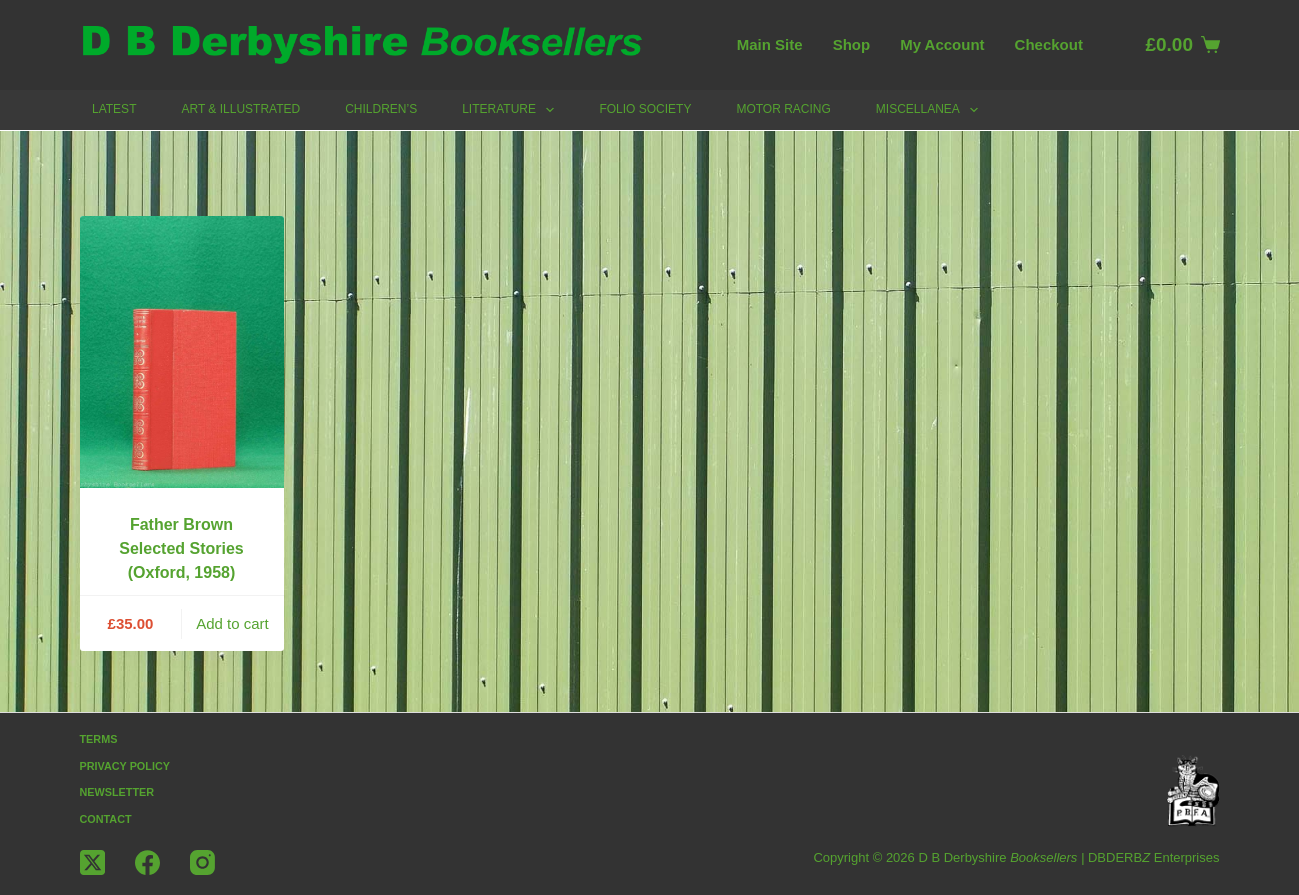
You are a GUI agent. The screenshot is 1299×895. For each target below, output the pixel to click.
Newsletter (118, 792)
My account (942, 44)
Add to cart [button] (232, 623)
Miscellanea (931, 110)
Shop (852, 44)
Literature (512, 110)
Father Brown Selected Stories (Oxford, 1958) (181, 548)
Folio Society (645, 109)
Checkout (1049, 44)
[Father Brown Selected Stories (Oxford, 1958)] (182, 352)
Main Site (770, 44)
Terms (99, 738)
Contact (106, 819)
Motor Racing (783, 109)
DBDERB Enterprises (1154, 857)
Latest (114, 109)
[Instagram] (202, 862)
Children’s (381, 109)
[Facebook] (147, 862)
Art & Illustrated (240, 109)
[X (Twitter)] (92, 862)
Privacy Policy (126, 765)
